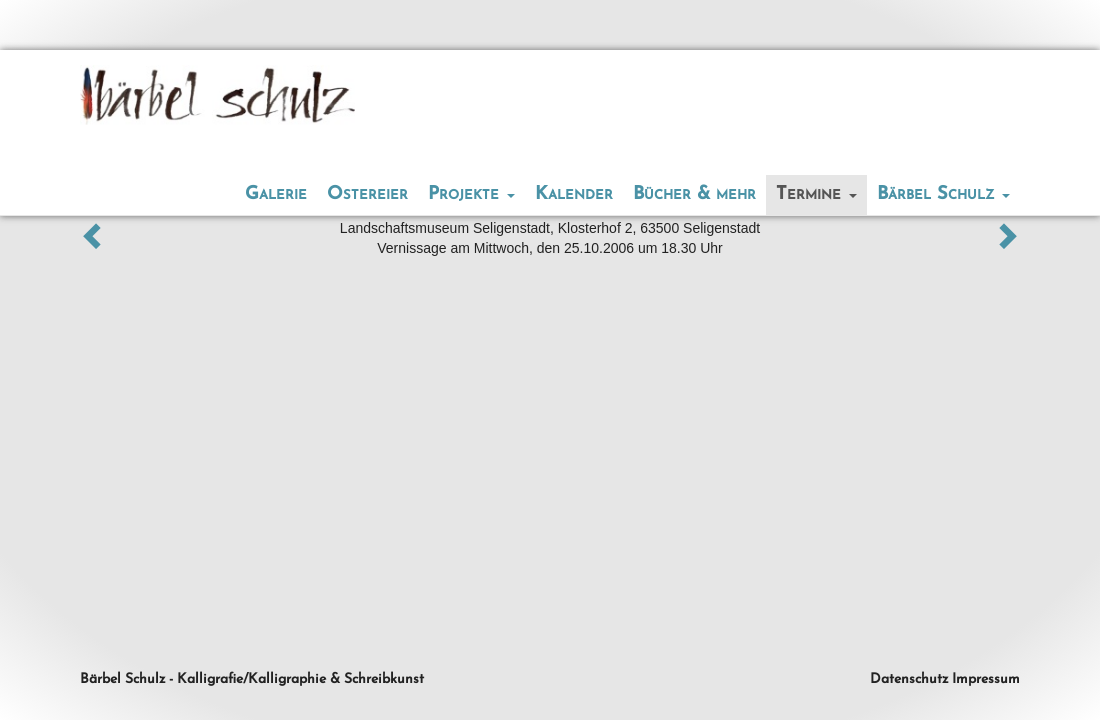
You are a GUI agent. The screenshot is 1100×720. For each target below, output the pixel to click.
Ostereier (367, 194)
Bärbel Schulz (943, 194)
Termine (816, 194)
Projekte (471, 194)
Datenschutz (909, 679)
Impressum (986, 679)
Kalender (574, 194)
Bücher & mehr (694, 194)
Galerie (276, 194)
